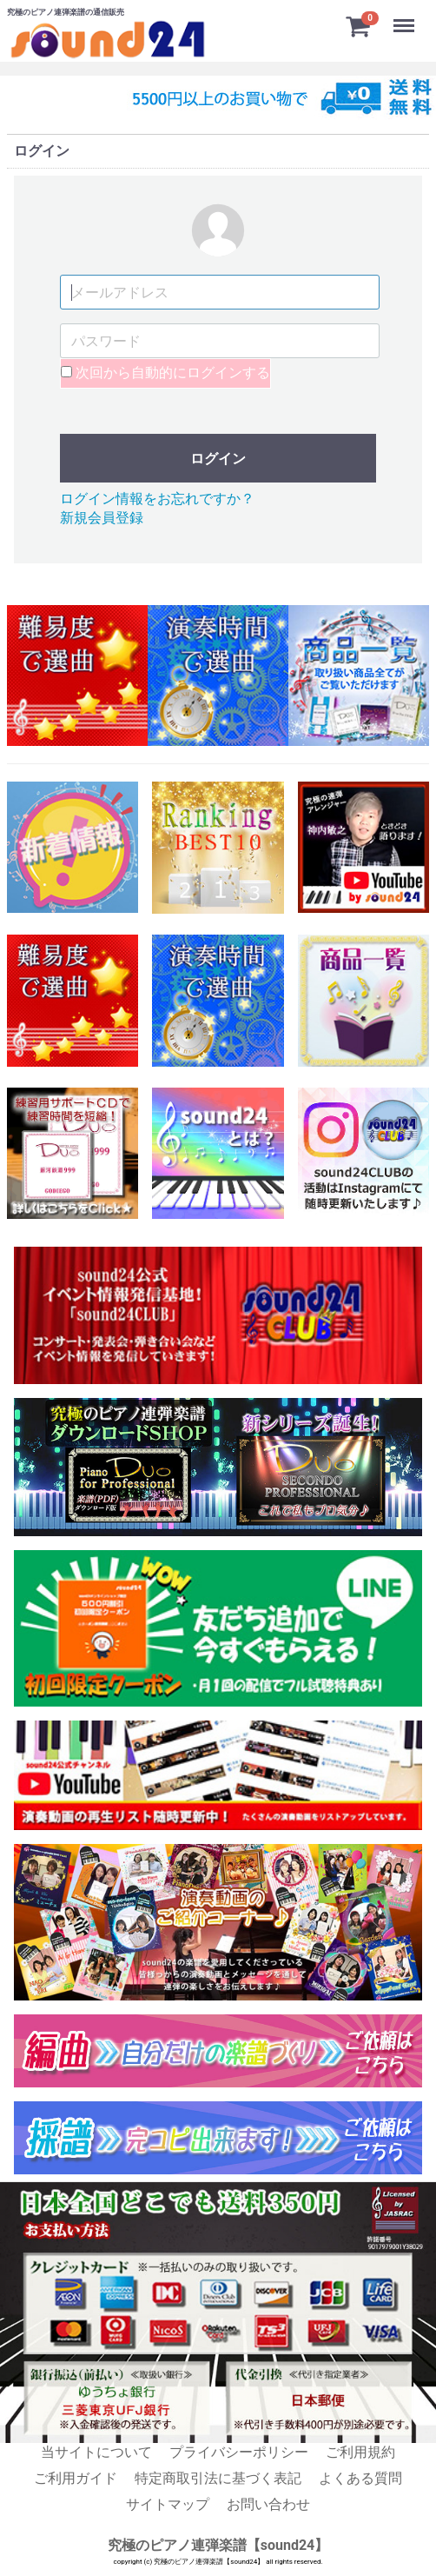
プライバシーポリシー (238, 2452)
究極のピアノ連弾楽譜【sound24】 (218, 2545)
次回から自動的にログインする (165, 372)
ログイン (218, 457)
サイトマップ (167, 2504)
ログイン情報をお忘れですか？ (157, 497)
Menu (405, 17)
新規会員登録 (101, 517)
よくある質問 (360, 2478)
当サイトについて (96, 2452)
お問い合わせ (268, 2504)
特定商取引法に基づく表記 (218, 2478)
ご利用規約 (360, 2452)
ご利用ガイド (75, 2478)
